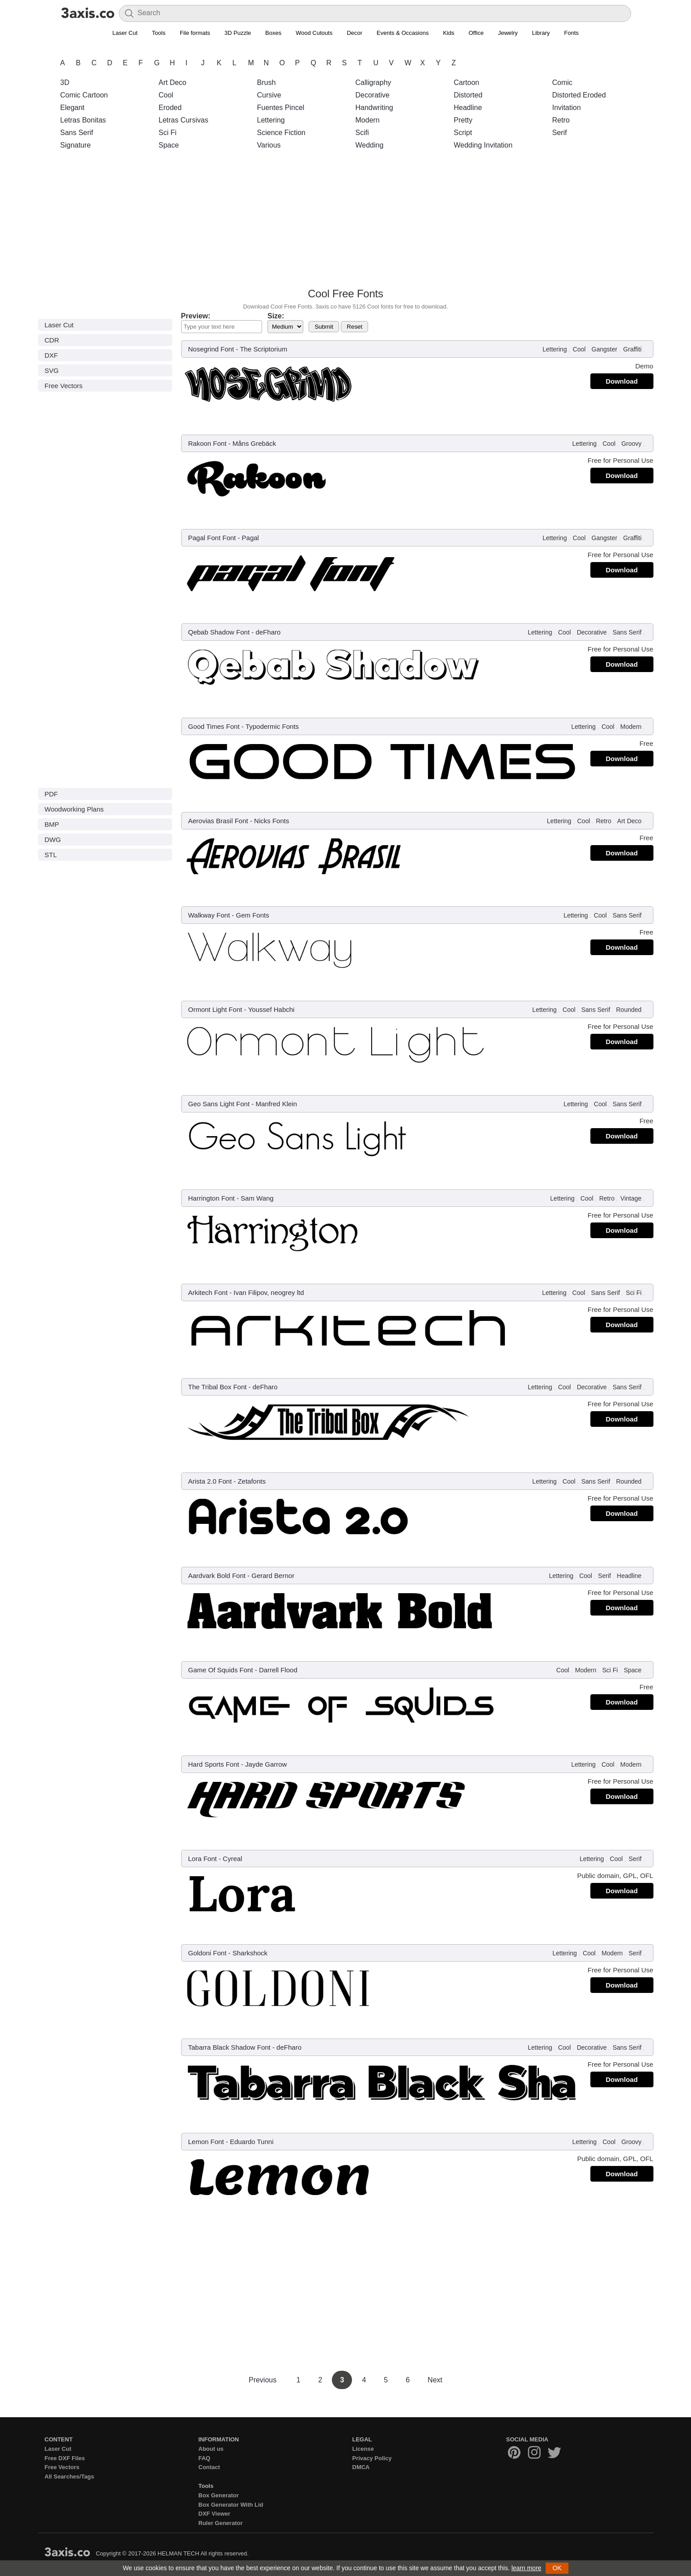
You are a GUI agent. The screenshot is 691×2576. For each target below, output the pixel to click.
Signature (75, 145)
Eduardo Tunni (252, 2141)
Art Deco (173, 82)
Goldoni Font (207, 1953)
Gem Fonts (252, 915)
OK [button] (556, 2568)
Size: (275, 316)
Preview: (196, 316)
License (363, 2448)
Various (269, 145)
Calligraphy (373, 82)
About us (211, 2448)
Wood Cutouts (314, 33)
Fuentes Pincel (281, 107)
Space (169, 145)
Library (541, 33)
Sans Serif (76, 132)
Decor (354, 33)
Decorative (373, 95)
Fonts (571, 33)
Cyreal (232, 1858)
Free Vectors (64, 385)
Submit (323, 326)
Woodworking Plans (74, 809)
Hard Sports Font (213, 1764)
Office (476, 33)
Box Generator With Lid (231, 2504)
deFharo (267, 632)
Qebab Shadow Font (219, 632)
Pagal (250, 537)
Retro (561, 120)
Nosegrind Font (211, 349)
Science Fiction (281, 132)
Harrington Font (211, 1198)
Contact (209, 2467)
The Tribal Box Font (217, 1387)
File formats (195, 33)
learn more (526, 2568)
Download (622, 381)
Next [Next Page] (435, 2380)
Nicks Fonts (271, 821)
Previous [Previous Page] (264, 2380)
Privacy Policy (372, 2458)
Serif (559, 132)
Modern (368, 120)
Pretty (463, 120)
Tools (158, 33)
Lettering (271, 120)
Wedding (370, 145)
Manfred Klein (276, 1104)
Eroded (170, 107)
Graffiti (632, 349)
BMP (52, 824)
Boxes (273, 33)
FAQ (205, 2458)
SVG (52, 370)
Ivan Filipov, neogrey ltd (268, 1292)
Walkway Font (209, 915)
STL (51, 855)
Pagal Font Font (212, 537)
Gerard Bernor (272, 1575)
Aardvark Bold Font (217, 1575)
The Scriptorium (263, 349)
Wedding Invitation (483, 145)
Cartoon (466, 82)
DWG (53, 839)
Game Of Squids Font (220, 1670)
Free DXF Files (65, 2458)
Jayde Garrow (266, 1764)
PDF (51, 794)
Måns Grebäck (254, 443)
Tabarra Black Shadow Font (229, 2047)
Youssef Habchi (271, 1009)
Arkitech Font (208, 1292)
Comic (562, 82)
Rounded (629, 1009)
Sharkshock (250, 1953)
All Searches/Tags (69, 2476)
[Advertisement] (345, 221)
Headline (468, 107)
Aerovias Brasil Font (218, 821)
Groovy (631, 443)
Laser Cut (124, 33)
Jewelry (507, 33)
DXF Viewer (214, 2513)
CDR (52, 340)
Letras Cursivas (183, 120)
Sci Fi (168, 132)
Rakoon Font (207, 443)
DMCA (361, 2467)
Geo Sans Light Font (219, 1104)
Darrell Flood (278, 1670)
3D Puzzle (238, 33)
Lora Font (202, 1858)
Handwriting (374, 107)
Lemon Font (206, 2141)
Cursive (269, 95)
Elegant (72, 107)
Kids (448, 33)
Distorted (468, 95)
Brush (266, 82)
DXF (51, 355)
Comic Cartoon (84, 95)
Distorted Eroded (579, 95)
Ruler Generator (221, 2523)
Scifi (362, 132)
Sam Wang (257, 1198)
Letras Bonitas (83, 120)
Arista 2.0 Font (210, 1481)
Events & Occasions (402, 33)
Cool (166, 95)
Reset (354, 326)
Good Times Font (214, 726)
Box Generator (219, 2495)
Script (463, 132)
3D (64, 82)
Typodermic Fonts (272, 726)
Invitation (566, 107)
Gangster (605, 349)
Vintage (630, 1198)
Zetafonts (251, 1481)
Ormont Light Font (215, 1009)
